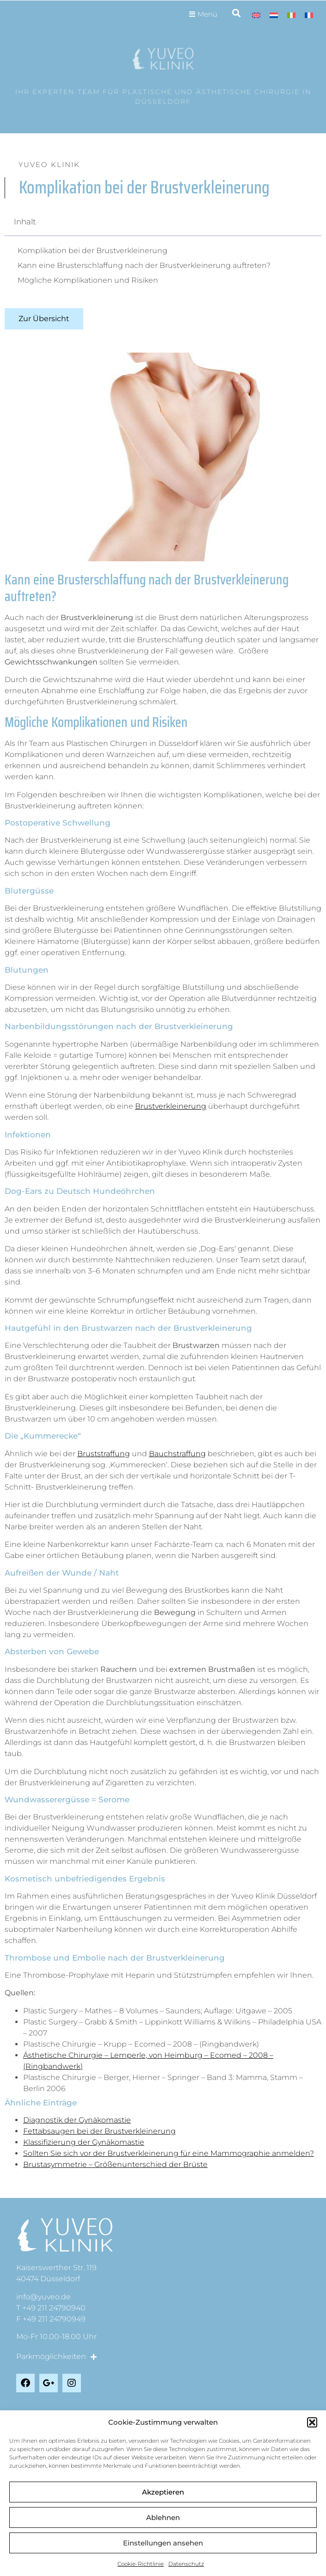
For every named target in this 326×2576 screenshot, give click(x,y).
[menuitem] (256, 15)
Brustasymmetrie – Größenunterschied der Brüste (115, 2164)
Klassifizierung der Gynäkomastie (83, 2142)
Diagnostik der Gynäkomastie (77, 2120)
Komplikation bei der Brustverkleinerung (92, 250)
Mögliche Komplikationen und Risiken (88, 280)
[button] (312, 2422)
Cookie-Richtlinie (140, 2563)
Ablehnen (163, 2517)
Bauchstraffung (177, 1453)
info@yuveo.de (43, 2296)
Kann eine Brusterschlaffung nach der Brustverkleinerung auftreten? (144, 265)
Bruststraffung (103, 1453)
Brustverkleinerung (170, 1106)
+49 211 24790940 (54, 2307)
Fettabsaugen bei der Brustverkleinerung (99, 2131)
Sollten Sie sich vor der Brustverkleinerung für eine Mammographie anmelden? (168, 2153)
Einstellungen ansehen (163, 2543)
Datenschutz (186, 2563)
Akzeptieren (163, 2492)
